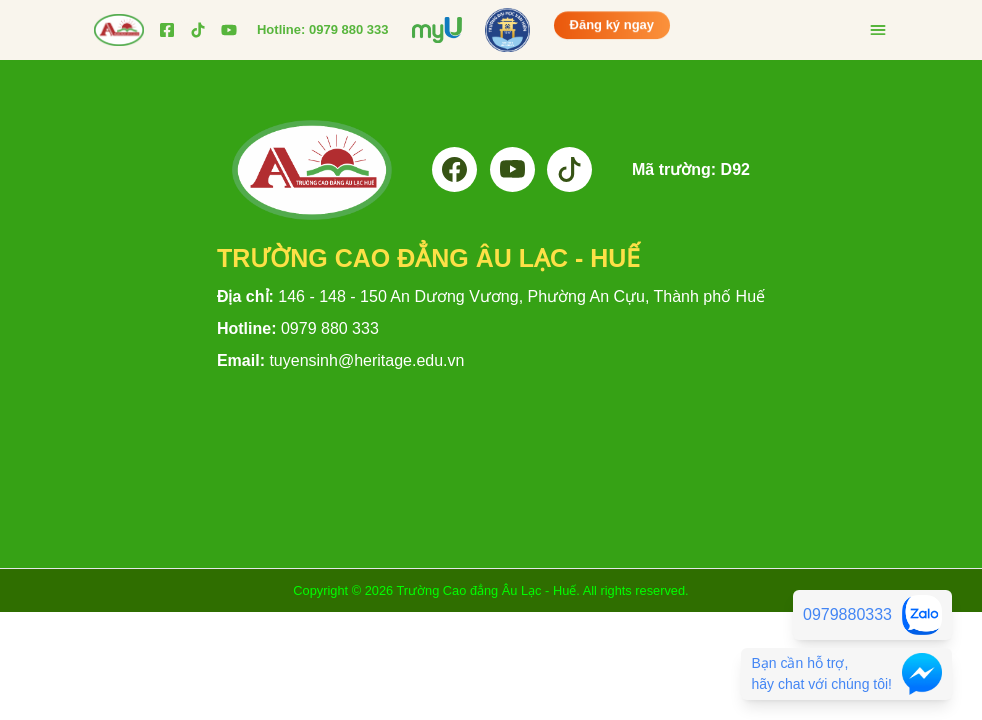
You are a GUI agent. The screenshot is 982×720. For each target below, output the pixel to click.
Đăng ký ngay (612, 23)
